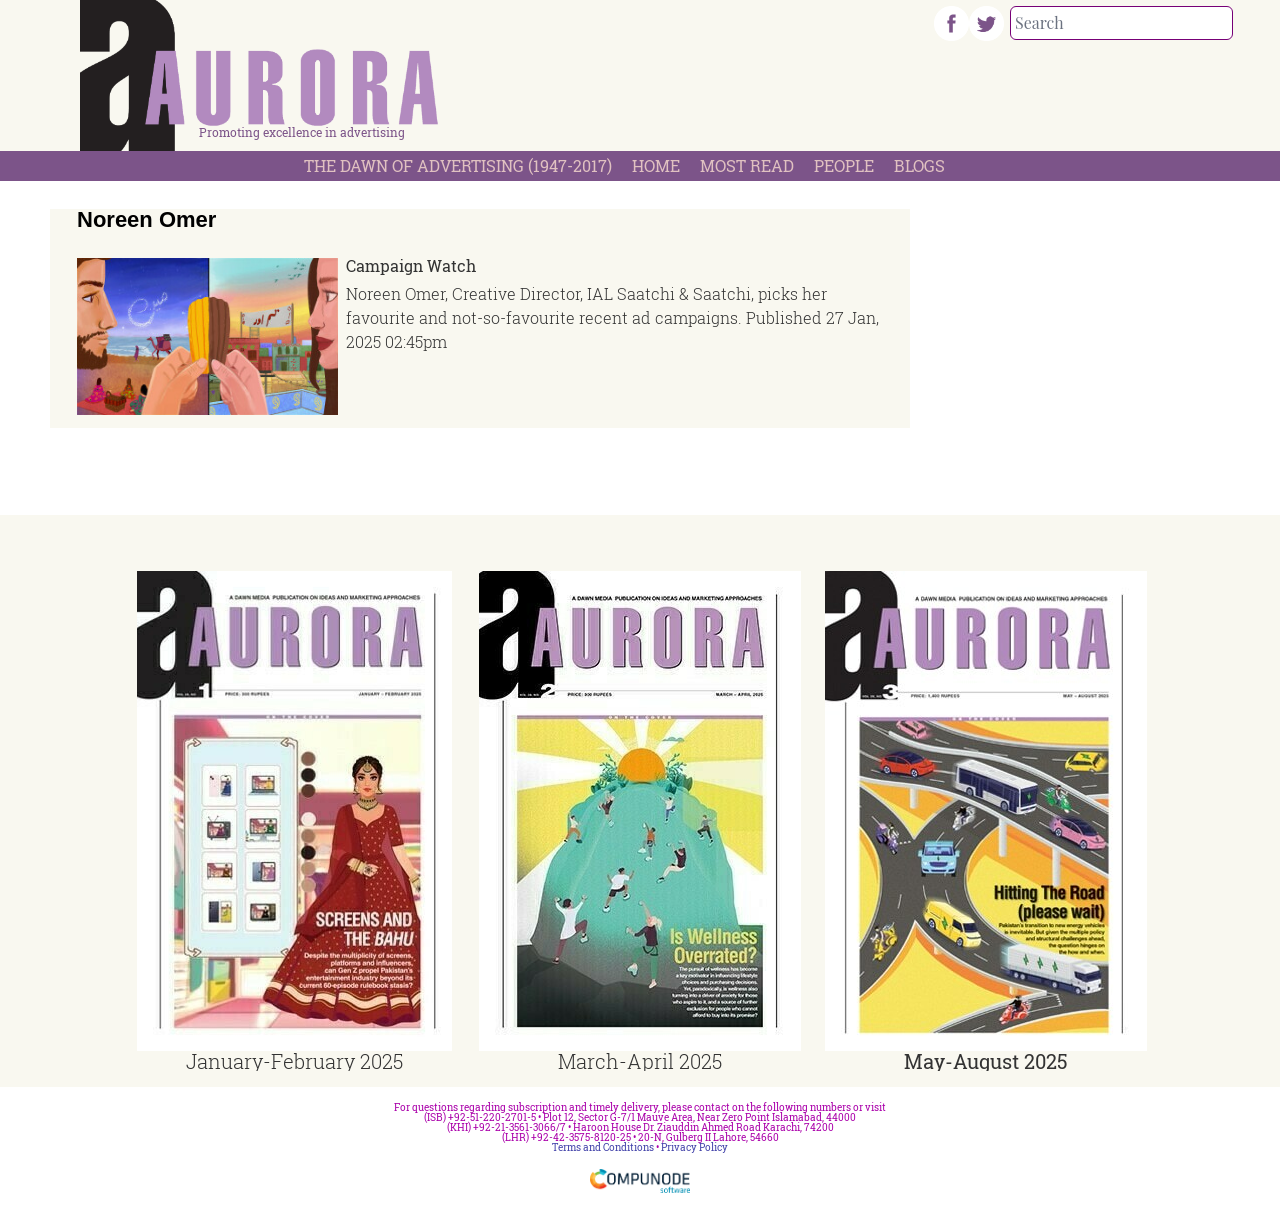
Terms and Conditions (603, 1147)
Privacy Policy (694, 1147)
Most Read (747, 165)
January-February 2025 (294, 1061)
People (844, 165)
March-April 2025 (640, 1061)
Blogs (919, 165)
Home (656, 165)
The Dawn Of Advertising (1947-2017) (458, 165)
